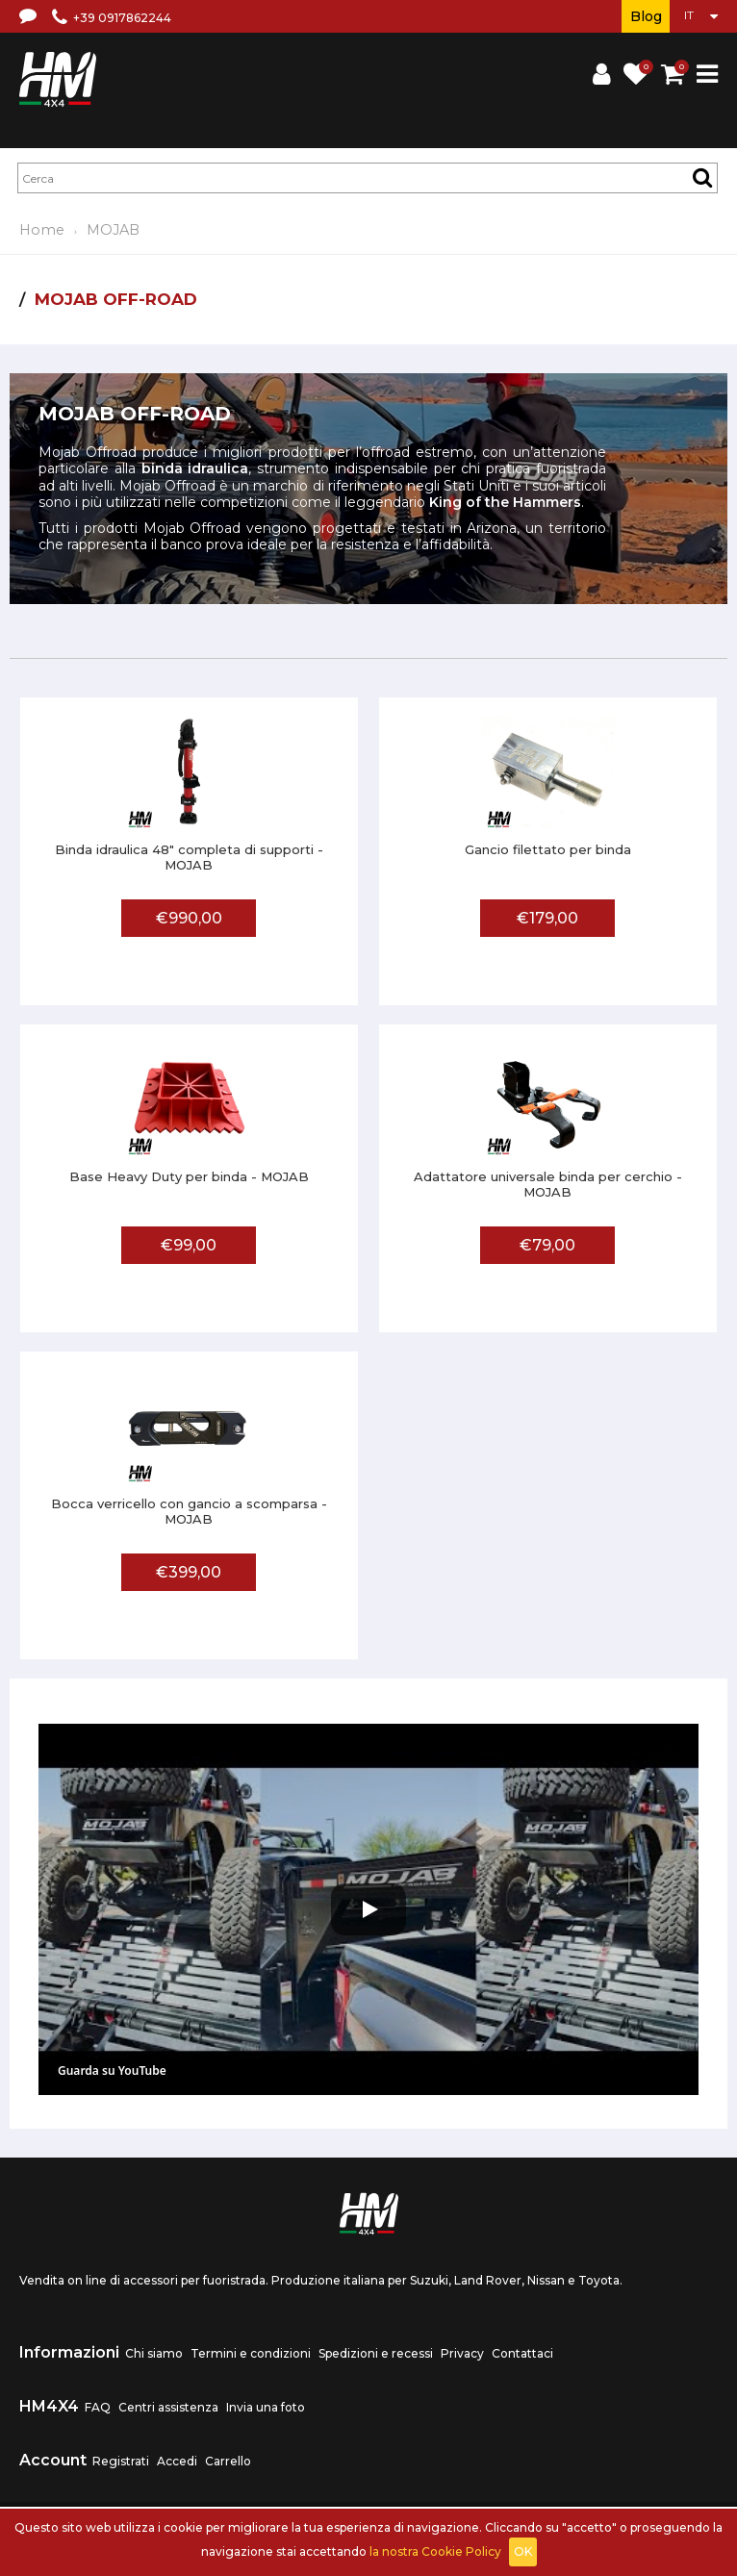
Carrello (228, 2461)
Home (41, 230)
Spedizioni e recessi (375, 2353)
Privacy (462, 2353)
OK (523, 2551)
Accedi (177, 2461)
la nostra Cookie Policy (435, 2551)
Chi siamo (154, 2353)
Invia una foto (265, 2407)
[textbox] (367, 178)
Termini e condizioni (251, 2353)
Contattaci (522, 2353)
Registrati (120, 2461)
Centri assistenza (168, 2407)
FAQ (98, 2407)
